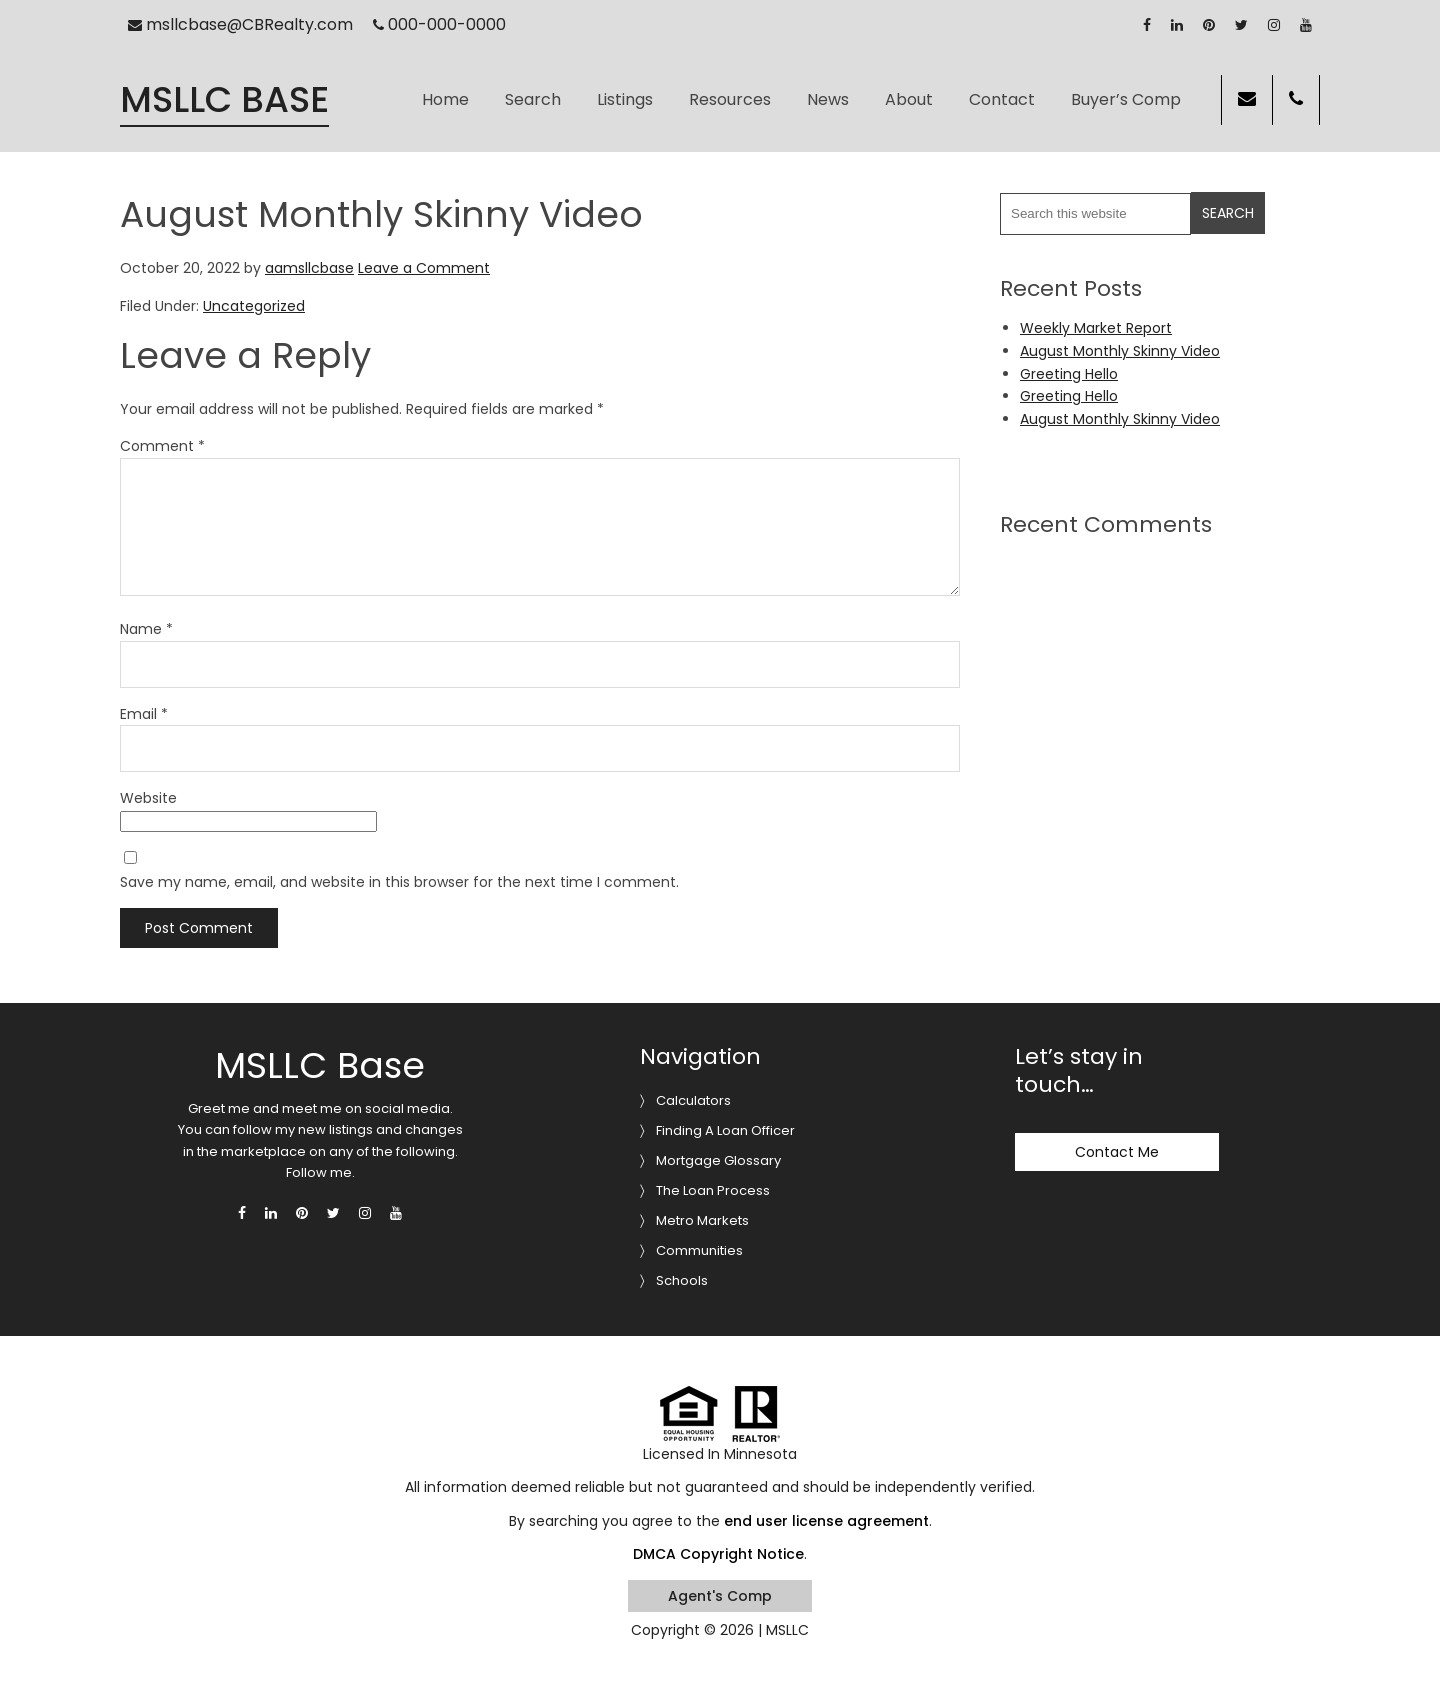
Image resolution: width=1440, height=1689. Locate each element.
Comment (162, 446)
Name (146, 629)
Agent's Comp (720, 1596)
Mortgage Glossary (718, 1160)
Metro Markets (702, 1220)
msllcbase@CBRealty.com (241, 24)
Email (144, 714)
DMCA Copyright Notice (718, 1554)
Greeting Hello (1069, 374)
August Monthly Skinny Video (1120, 351)
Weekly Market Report (1096, 328)
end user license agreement (826, 1521)
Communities (699, 1250)
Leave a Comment (424, 268)
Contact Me (1117, 1152)
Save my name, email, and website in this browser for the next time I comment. (399, 882)
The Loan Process (713, 1190)
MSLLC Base (224, 100)
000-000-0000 (440, 24)
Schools (682, 1280)
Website (148, 798)
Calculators (693, 1100)
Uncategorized (254, 306)
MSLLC (787, 1630)
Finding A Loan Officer (725, 1130)
